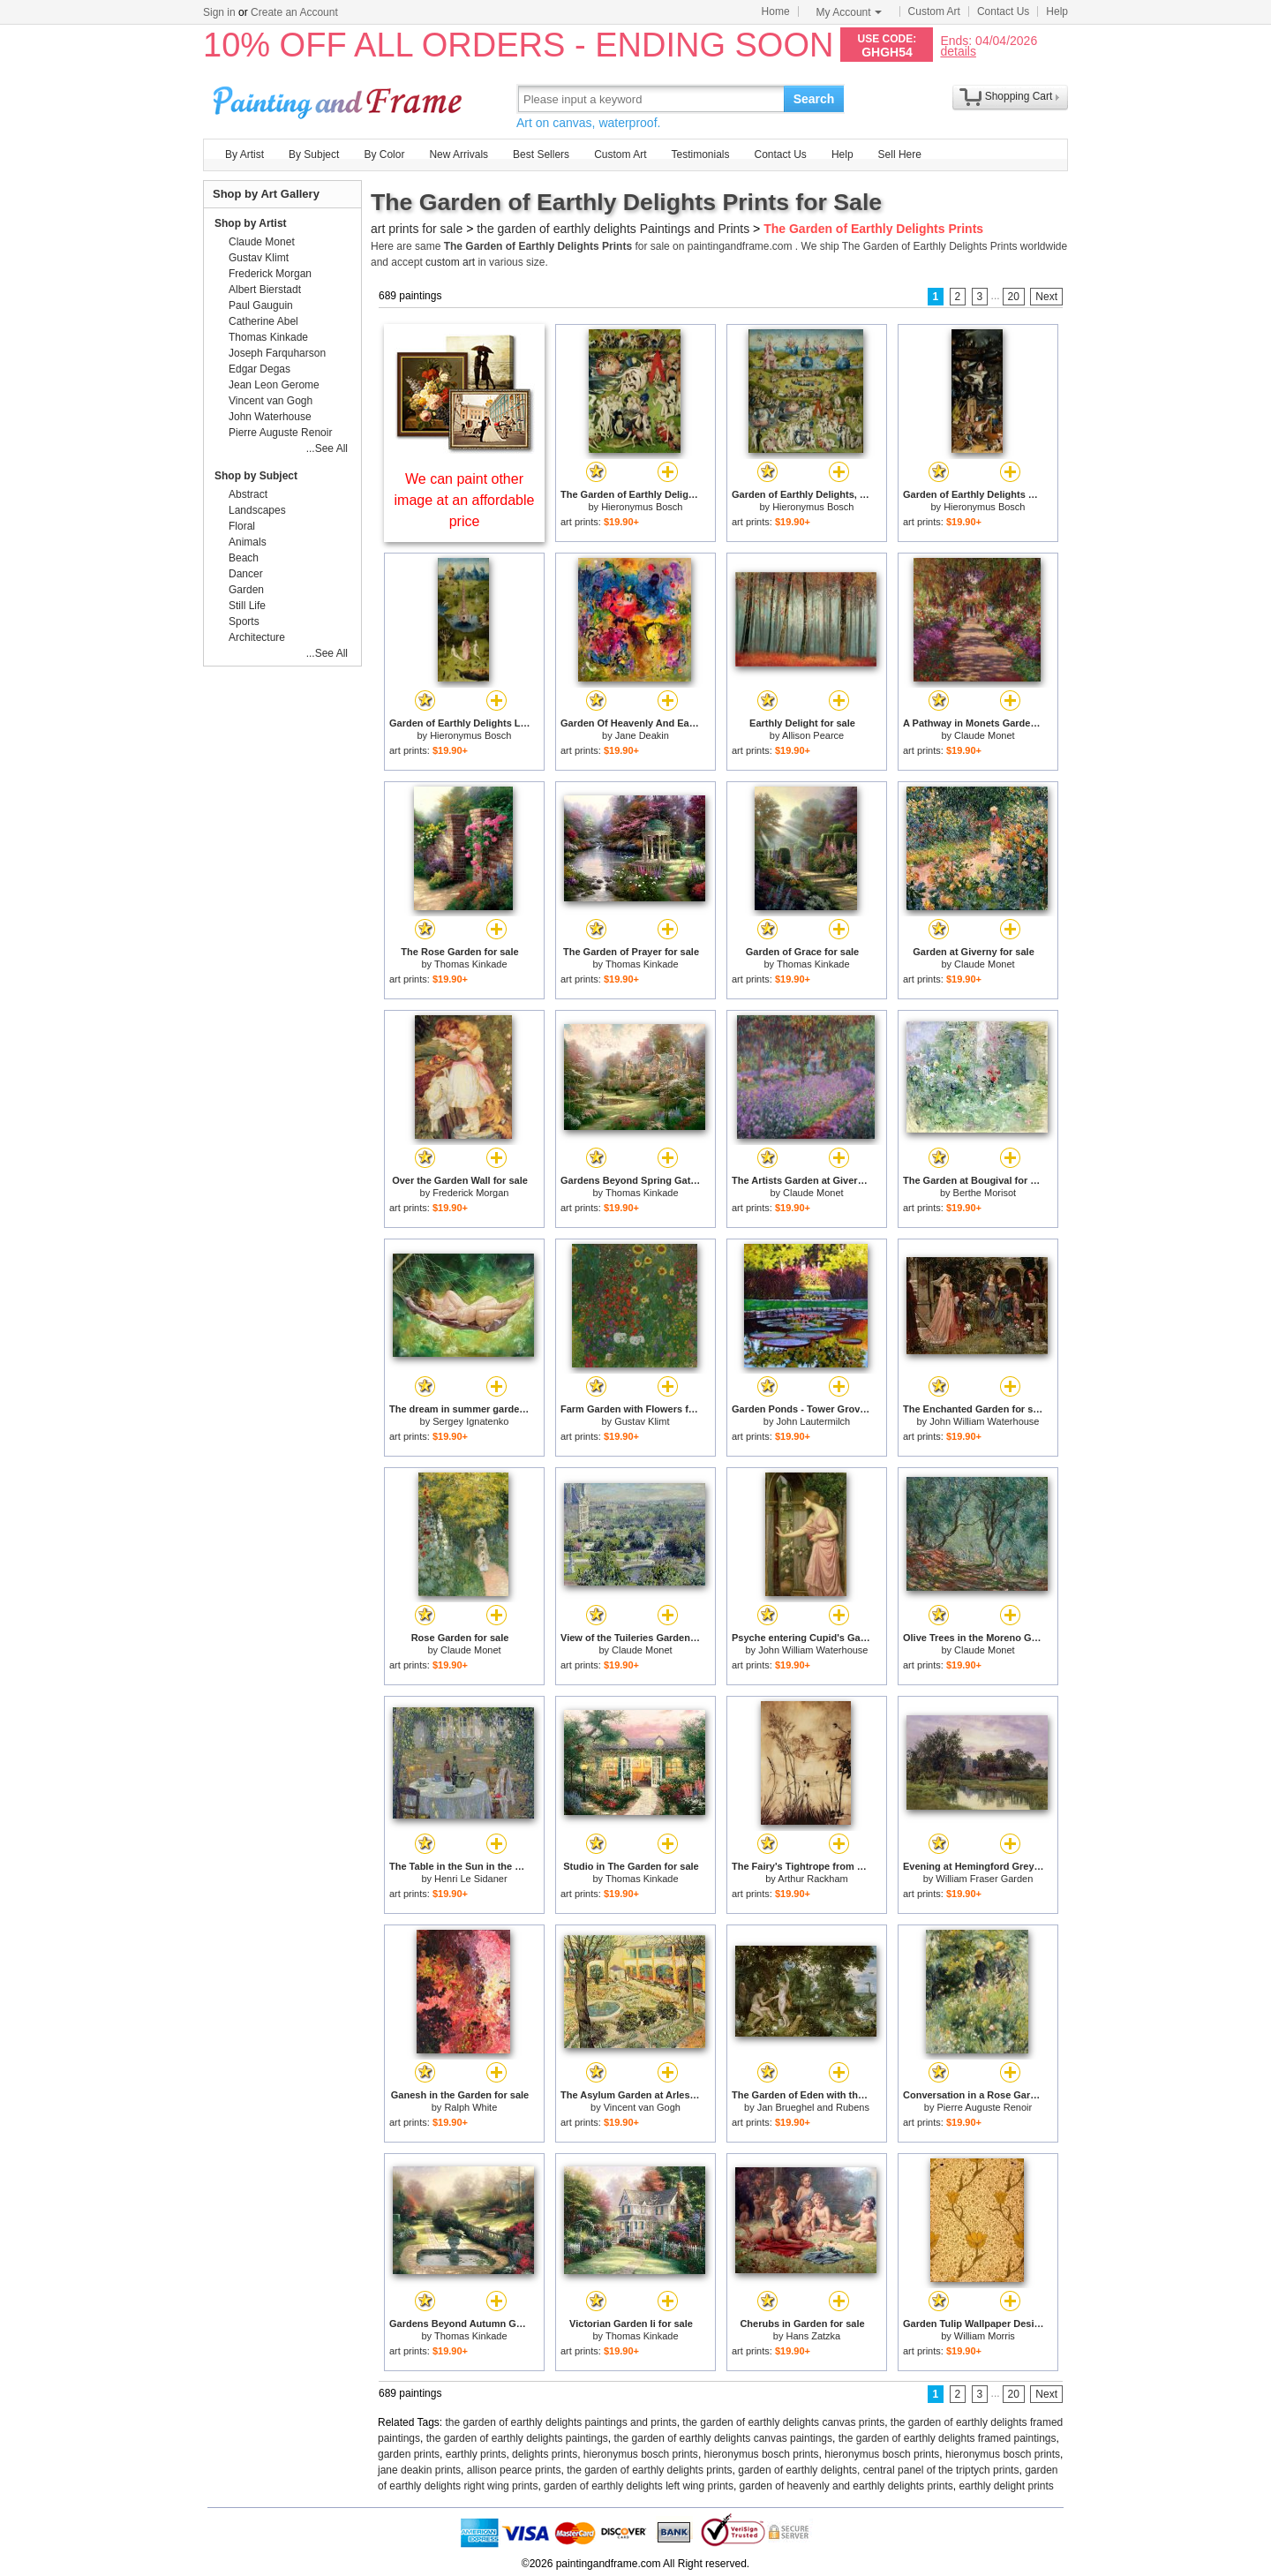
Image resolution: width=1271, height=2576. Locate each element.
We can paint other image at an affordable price (465, 500)
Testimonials (700, 154)
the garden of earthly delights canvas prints (783, 2422)
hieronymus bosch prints (640, 2454)
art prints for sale (417, 229)
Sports (244, 621)
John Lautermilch (813, 1421)
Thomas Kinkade (471, 964)
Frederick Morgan (470, 1192)
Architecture (257, 637)
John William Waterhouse (984, 1421)
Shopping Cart (1019, 96)
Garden (246, 590)
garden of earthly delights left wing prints (638, 2486)
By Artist (244, 154)
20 (1013, 296)
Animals (248, 542)
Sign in (219, 12)
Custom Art (934, 11)
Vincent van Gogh (642, 2107)
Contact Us (1003, 11)
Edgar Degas (259, 369)
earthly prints (476, 2454)
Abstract (248, 494)
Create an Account (294, 12)
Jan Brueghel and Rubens (813, 2107)
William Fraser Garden (984, 1878)
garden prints (409, 2454)
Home (776, 11)
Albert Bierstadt (265, 289)
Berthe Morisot (985, 1192)
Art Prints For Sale (339, 98)
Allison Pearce (813, 735)
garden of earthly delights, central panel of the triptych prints (878, 2470)
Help (1057, 11)
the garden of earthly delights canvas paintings (723, 2438)
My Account (849, 12)
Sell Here (899, 154)
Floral (242, 526)
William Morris (984, 2336)
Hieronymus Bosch (641, 506)
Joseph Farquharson (277, 353)
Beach (244, 558)
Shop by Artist (250, 223)
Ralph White (470, 2107)
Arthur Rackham (812, 1878)
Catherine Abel (263, 321)
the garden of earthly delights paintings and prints (561, 2422)
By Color (384, 154)
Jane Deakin (642, 735)
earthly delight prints (1006, 2486)
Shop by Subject (255, 476)
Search (814, 99)
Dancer (246, 574)
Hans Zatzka (813, 2336)
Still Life (247, 605)
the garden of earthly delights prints (649, 2470)
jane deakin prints (419, 2470)
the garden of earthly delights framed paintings (948, 2438)
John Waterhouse (270, 417)
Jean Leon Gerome (274, 385)
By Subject (314, 154)
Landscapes (257, 510)
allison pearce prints (514, 2470)
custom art (450, 262)
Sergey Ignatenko (470, 1421)
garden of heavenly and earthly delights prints (846, 2486)
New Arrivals (458, 154)
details (957, 51)
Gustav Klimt (641, 1421)
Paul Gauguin (261, 305)
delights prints (544, 2454)
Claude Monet (984, 735)
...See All (327, 448)
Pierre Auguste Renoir (985, 2107)
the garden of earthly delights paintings (517, 2438)
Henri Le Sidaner (471, 1878)
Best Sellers (541, 154)
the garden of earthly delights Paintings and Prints (613, 229)
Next (1046, 296)
